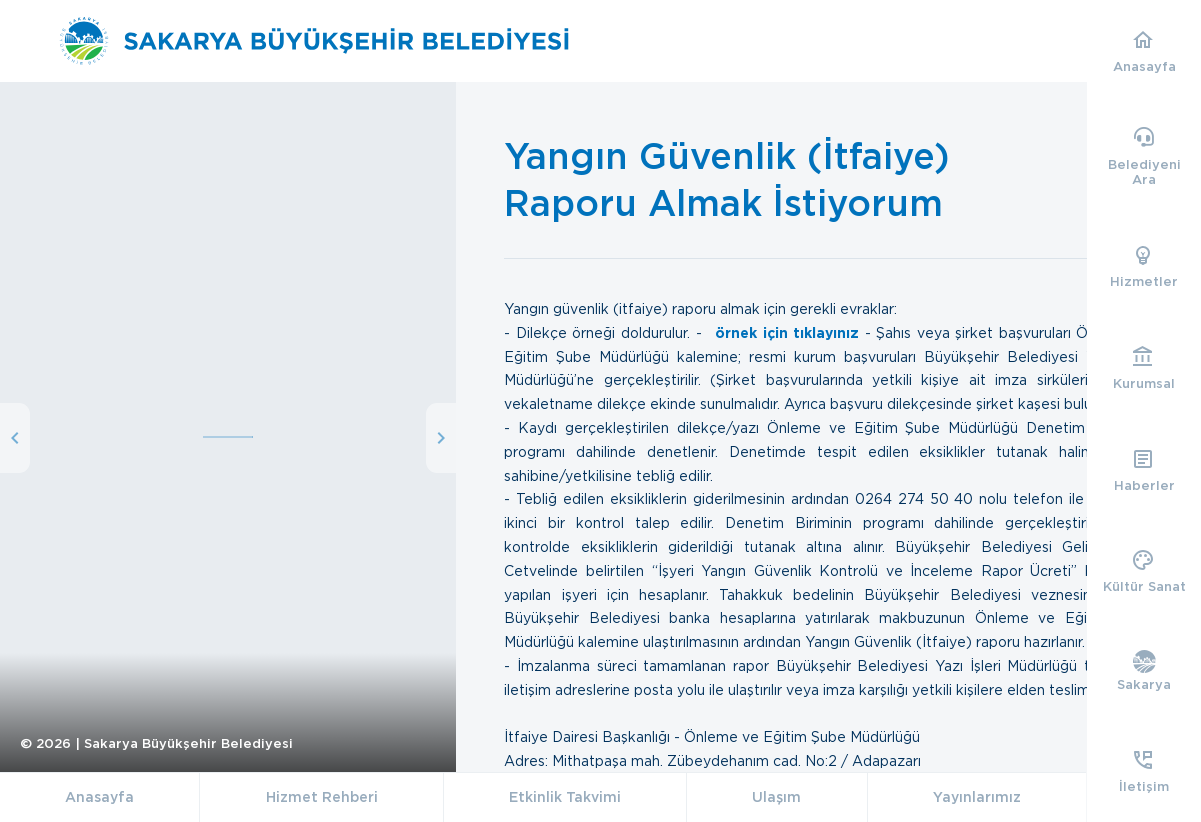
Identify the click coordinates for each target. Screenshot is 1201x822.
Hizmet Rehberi (322, 797)
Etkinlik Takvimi (565, 797)
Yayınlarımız (977, 797)
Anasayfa (99, 797)
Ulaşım (776, 797)
